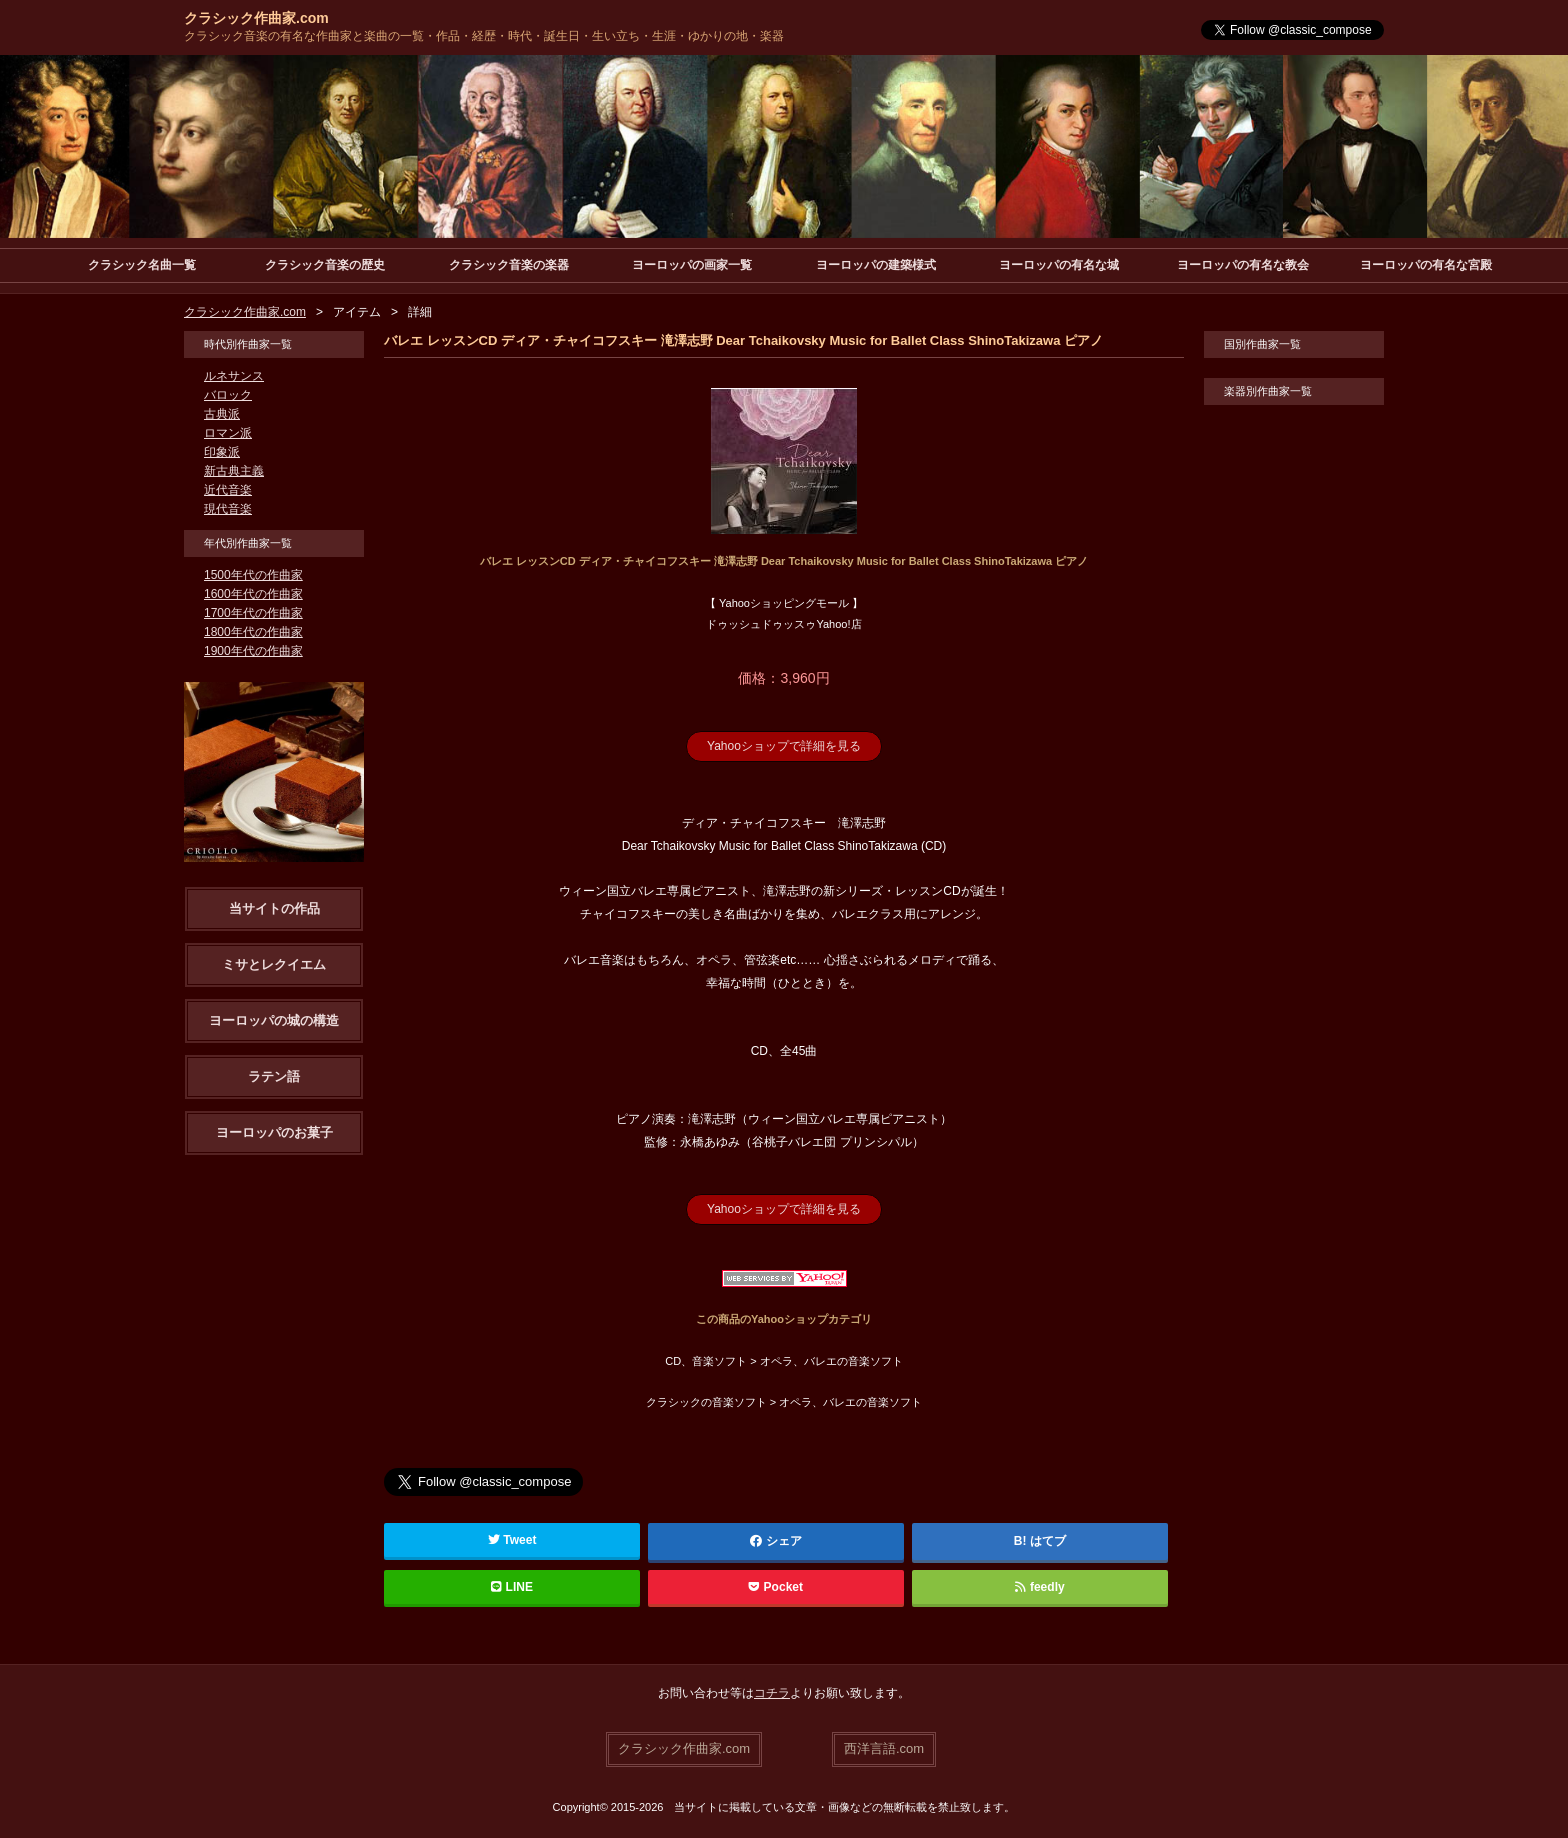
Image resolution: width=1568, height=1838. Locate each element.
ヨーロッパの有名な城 (1059, 265)
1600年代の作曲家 (253, 594)
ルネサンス (234, 376)
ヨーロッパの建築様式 (876, 265)
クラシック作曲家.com (256, 18)
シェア (776, 1541)
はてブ (1048, 1541)
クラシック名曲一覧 (142, 265)
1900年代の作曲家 (253, 651)
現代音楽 (228, 509)
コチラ (772, 1693)
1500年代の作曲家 (253, 575)
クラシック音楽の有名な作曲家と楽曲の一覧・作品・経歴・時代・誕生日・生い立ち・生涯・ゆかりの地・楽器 (484, 36)
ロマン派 (228, 433)
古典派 (222, 414)
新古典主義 (234, 471)
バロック (228, 395)
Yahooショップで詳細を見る (784, 746)
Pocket (776, 1587)
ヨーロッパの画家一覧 (692, 265)
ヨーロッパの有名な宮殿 (1426, 265)
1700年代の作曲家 (253, 613)
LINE (512, 1587)
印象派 (222, 452)
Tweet (512, 1540)
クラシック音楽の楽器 (509, 265)
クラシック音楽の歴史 (325, 265)
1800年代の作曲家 (253, 632)
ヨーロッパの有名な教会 (1243, 265)
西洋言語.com (884, 1748)
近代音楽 (228, 490)
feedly (1039, 1587)
